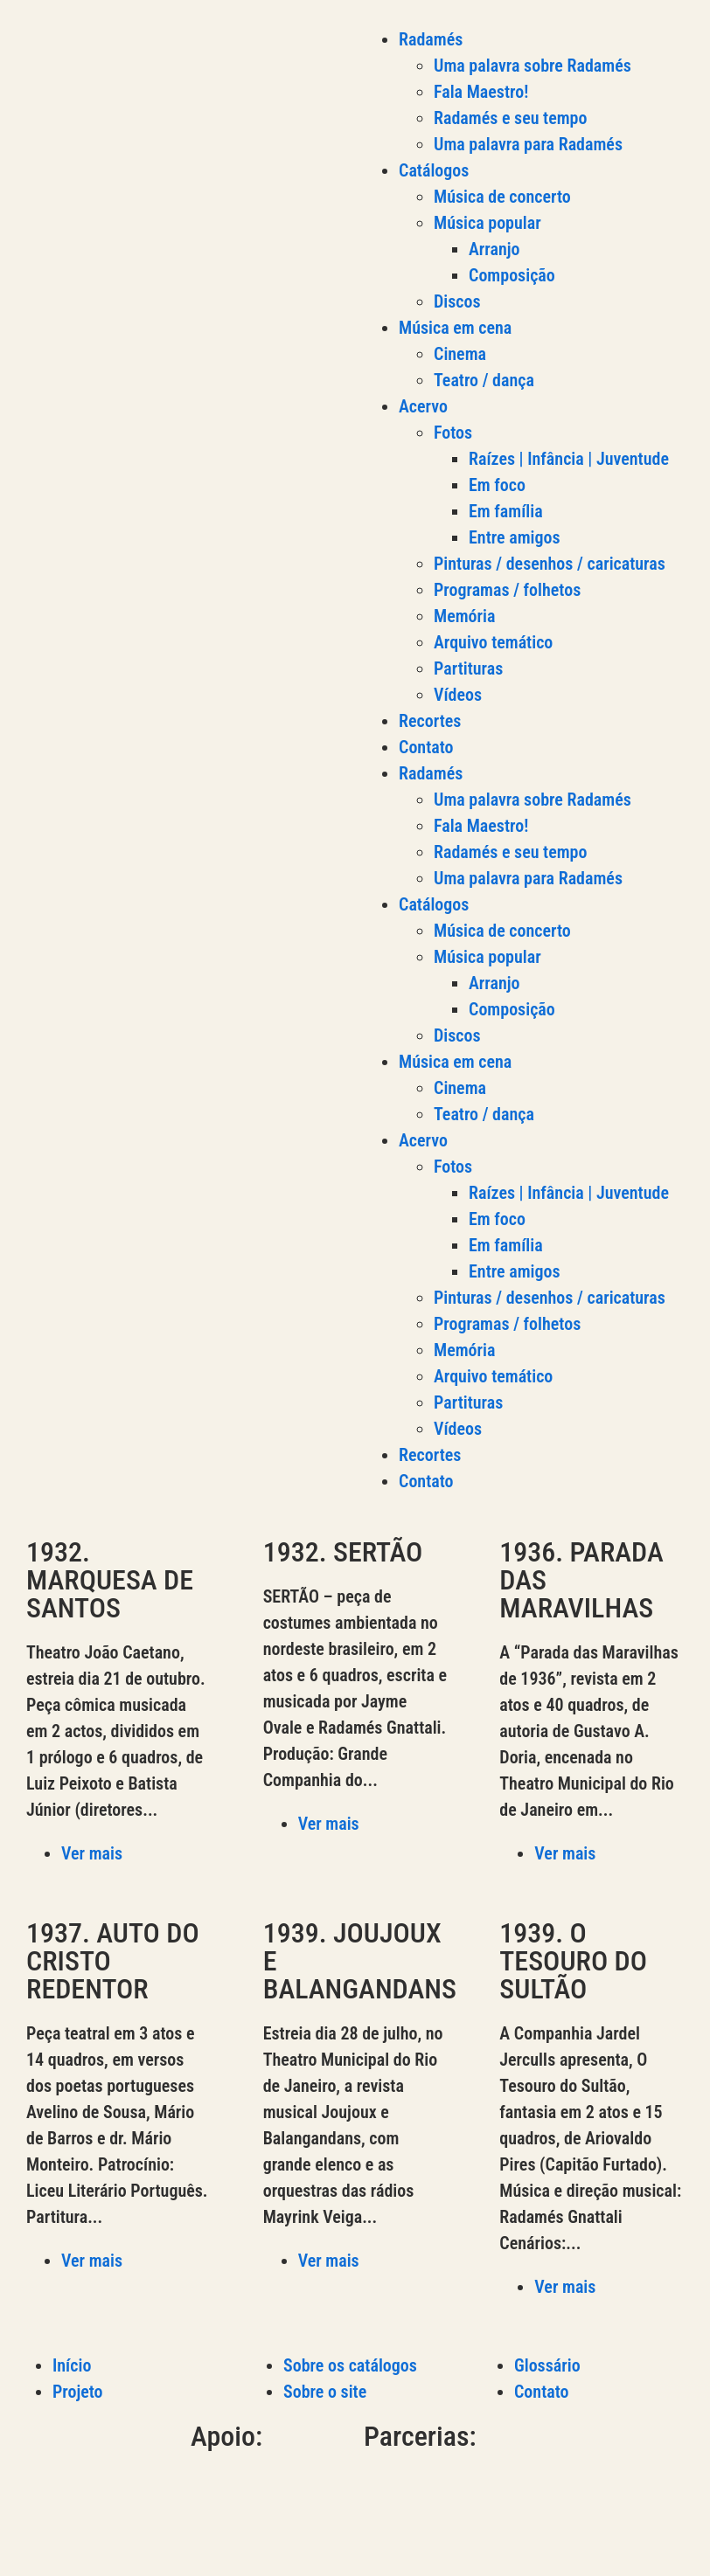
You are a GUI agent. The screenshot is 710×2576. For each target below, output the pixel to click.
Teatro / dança (484, 380)
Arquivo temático (493, 642)
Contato (426, 747)
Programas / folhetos (507, 589)
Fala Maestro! (481, 91)
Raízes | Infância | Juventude (569, 458)
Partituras (468, 668)
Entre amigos (514, 537)
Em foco (497, 484)
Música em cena (455, 327)
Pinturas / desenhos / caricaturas (549, 563)
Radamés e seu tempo (510, 117)
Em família (506, 511)
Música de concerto (502, 196)
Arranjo (494, 249)
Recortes (430, 720)
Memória (464, 616)
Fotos (453, 432)
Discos (457, 301)
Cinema (460, 353)
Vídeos (458, 694)
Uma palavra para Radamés (528, 144)
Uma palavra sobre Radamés (532, 65)
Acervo (423, 406)
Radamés (431, 39)
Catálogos (434, 170)
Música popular (487, 222)
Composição (512, 275)
